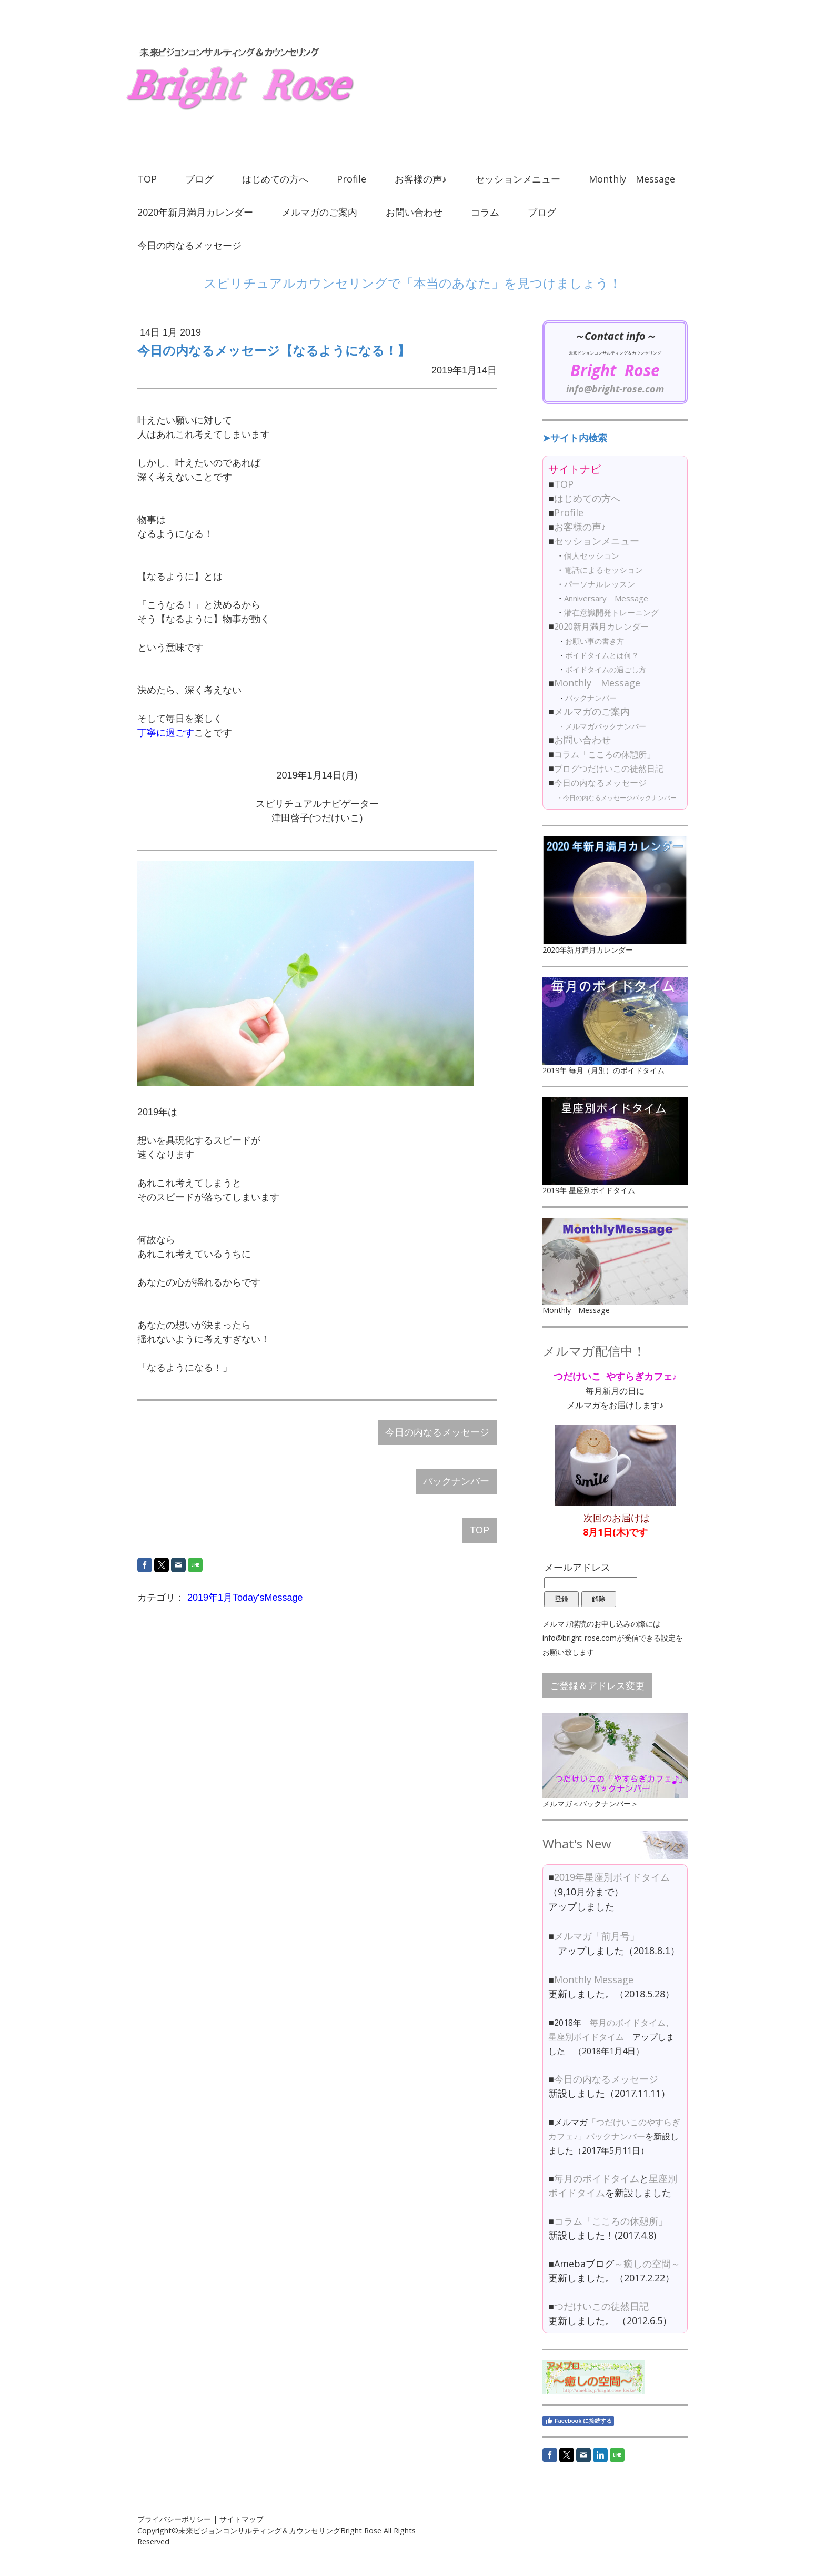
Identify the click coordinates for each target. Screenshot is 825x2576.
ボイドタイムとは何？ (602, 655)
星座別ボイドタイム (586, 2037)
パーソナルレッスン (599, 584)
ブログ (199, 179)
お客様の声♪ (421, 179)
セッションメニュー (517, 179)
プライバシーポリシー (174, 2519)
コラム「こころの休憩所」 (604, 754)
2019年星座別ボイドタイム (612, 1877)
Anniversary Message (606, 598)
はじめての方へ (275, 179)
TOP (147, 179)
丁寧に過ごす (165, 733)
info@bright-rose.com (615, 388)
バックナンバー (456, 1481)
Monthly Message (632, 179)
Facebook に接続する (578, 2421)
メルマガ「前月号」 (596, 1936)
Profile (351, 179)
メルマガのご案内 (319, 212)
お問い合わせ (414, 212)
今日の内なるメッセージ (189, 245)
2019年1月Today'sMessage (245, 1597)
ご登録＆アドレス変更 (597, 1685)
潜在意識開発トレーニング (611, 612)
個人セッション (591, 555)
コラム (485, 212)
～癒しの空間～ (647, 2263)
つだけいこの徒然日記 (601, 2306)
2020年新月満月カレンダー (195, 212)
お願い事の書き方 (594, 641)
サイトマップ (241, 2519)
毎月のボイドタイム (628, 2022)
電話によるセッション (603, 569)
